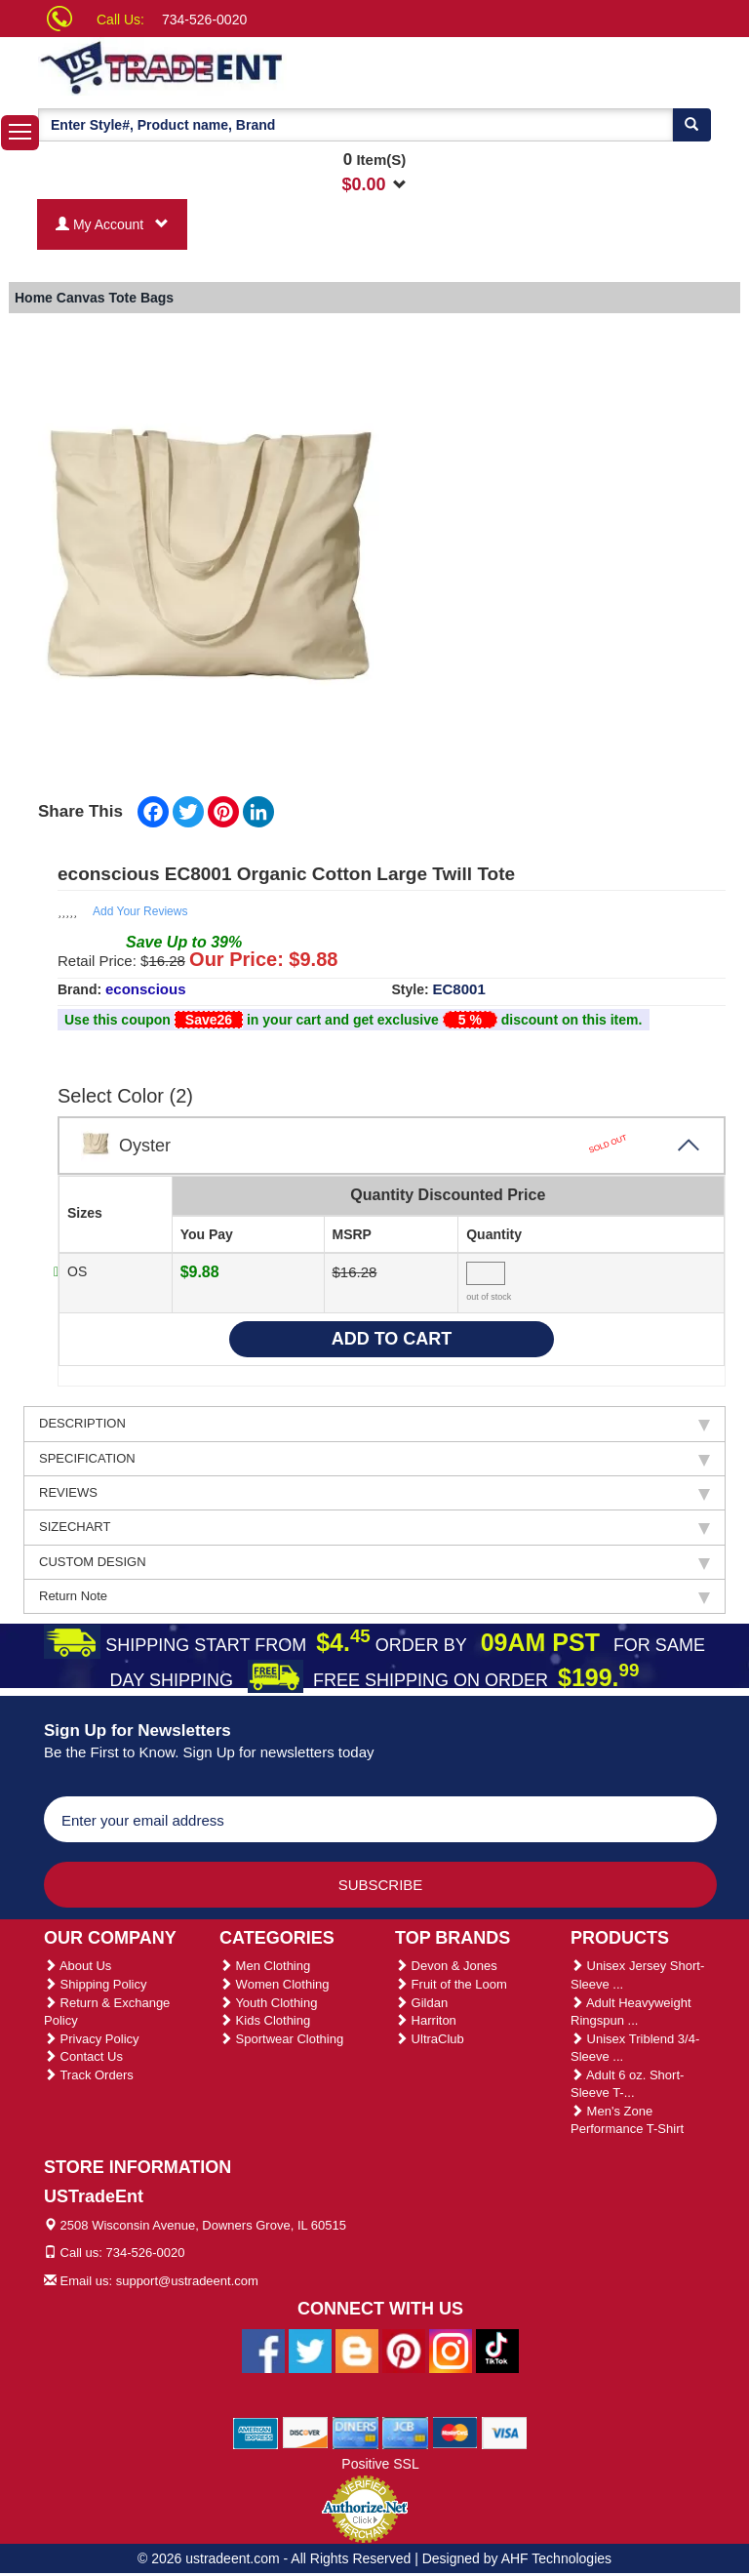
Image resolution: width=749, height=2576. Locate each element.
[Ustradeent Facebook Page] (263, 2349)
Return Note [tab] (374, 1596)
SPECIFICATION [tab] (374, 1459)
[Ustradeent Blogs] (356, 2349)
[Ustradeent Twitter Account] (310, 2349)
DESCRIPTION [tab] (374, 1423)
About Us (77, 1965)
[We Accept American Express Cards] (256, 2431)
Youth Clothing (268, 2002)
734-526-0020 (204, 19)
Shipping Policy (95, 1984)
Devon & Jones (446, 1965)
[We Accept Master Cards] (455, 2431)
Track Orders (89, 2075)
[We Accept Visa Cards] (505, 2431)
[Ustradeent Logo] (228, 66)
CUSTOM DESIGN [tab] (374, 1562)
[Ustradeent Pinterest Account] (403, 2349)
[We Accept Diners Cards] (355, 2431)
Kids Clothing (264, 2020)
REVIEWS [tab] (374, 1493)
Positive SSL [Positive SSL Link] (379, 2464)
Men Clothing (264, 1965)
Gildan (421, 2002)
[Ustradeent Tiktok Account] (497, 2349)
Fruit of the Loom (451, 1984)
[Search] (691, 124)
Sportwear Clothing (281, 2039)
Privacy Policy (91, 2039)
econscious (145, 989)
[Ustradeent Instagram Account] (450, 2349)
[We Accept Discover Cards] (306, 2431)
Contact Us (83, 2056)
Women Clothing (274, 1984)
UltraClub (429, 2039)
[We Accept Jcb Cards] (405, 2431)
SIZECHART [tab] (374, 1527)
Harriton (425, 2020)
